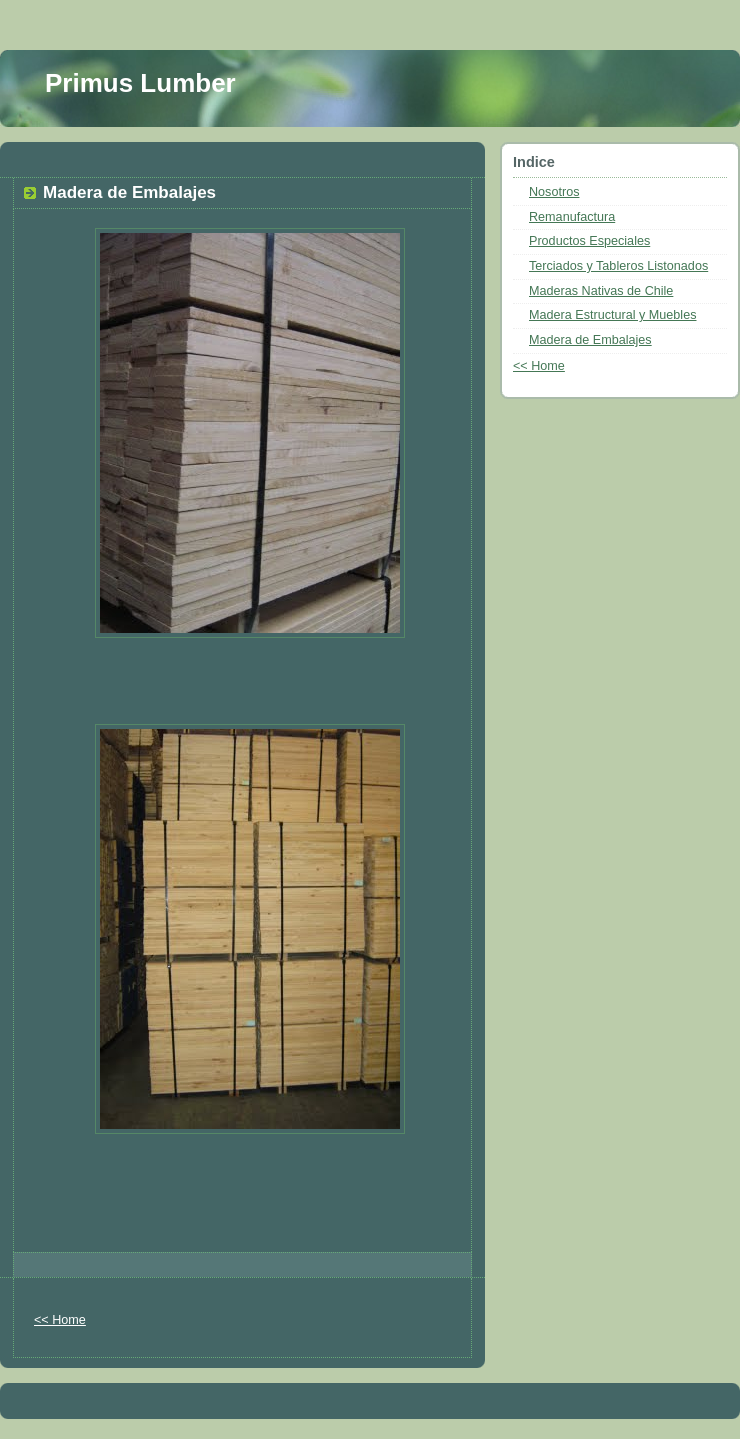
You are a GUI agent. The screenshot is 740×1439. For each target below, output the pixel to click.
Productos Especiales (589, 241)
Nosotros (554, 192)
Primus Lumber (140, 83)
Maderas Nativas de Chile (601, 291)
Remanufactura (572, 217)
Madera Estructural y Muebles (613, 315)
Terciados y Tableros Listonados (618, 266)
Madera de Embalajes (590, 340)
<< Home (60, 1320)
